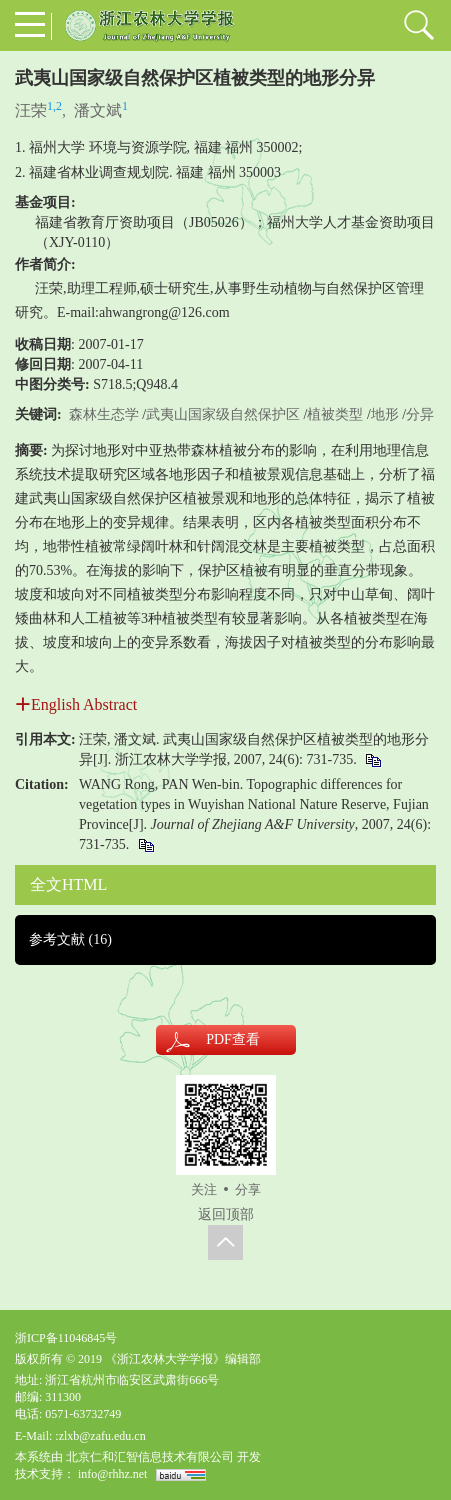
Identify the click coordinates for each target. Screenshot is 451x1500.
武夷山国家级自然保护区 (223, 414)
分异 (420, 414)
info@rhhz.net (112, 1474)
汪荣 (31, 110)
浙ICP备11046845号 (66, 1338)
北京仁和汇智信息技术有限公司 (150, 1457)
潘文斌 (98, 110)
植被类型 (335, 414)
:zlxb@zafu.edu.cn (100, 1436)
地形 (385, 414)
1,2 (54, 106)
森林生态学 (104, 414)
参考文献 (70, 939)
